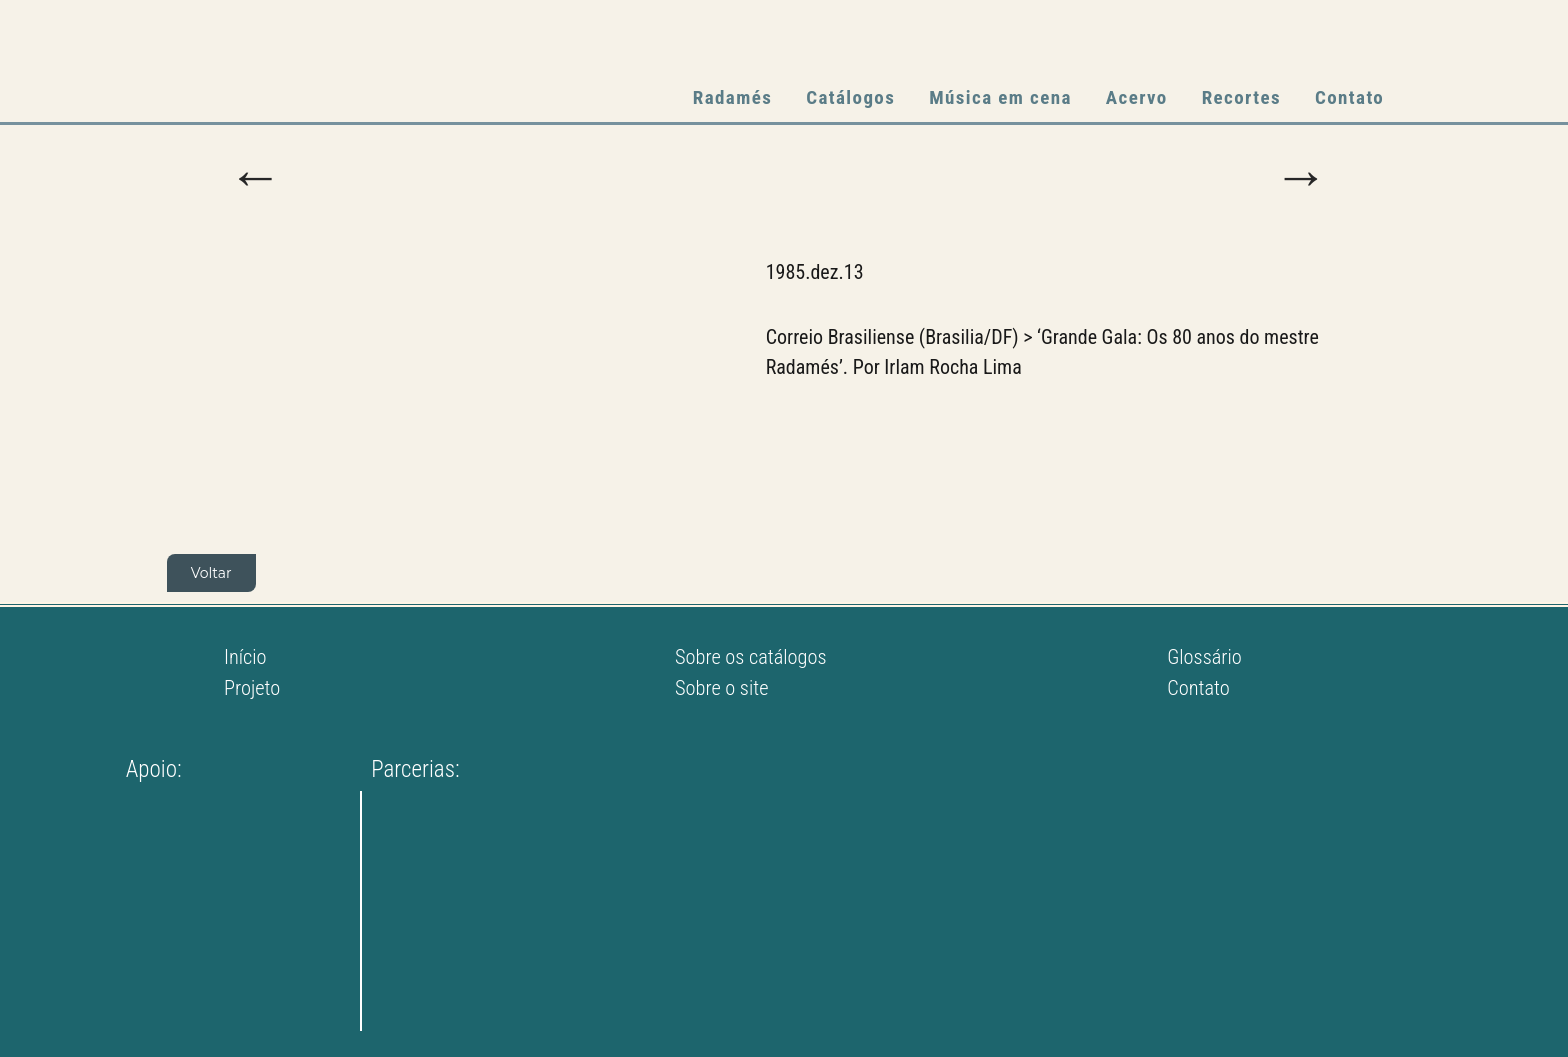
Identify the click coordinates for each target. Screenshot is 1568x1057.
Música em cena (1000, 97)
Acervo (1137, 97)
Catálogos (850, 97)
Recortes (1241, 97)
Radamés (732, 97)
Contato (1349, 97)
